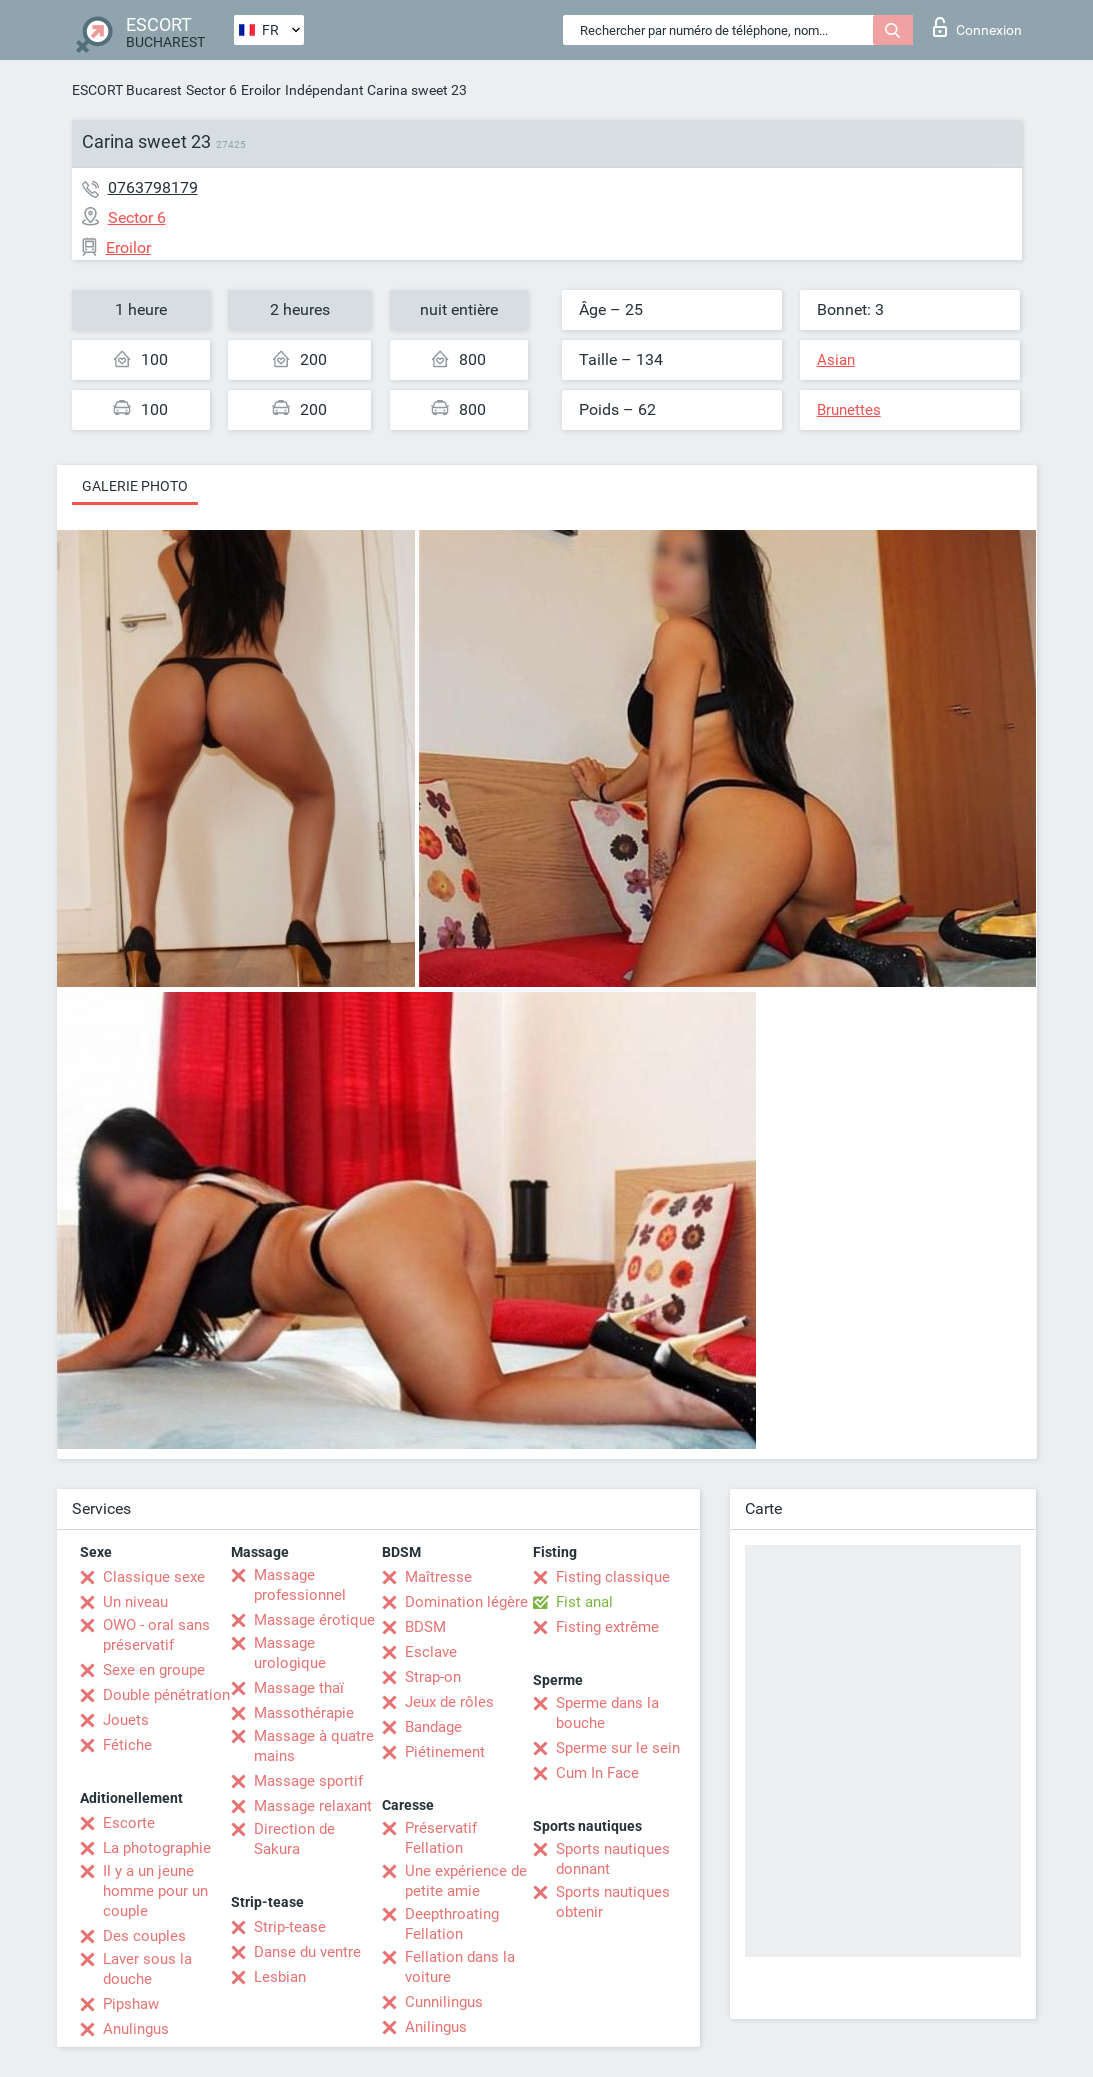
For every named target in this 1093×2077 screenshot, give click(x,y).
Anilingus (436, 2027)
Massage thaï (299, 1688)
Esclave (431, 1652)
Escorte (129, 1823)
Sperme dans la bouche (607, 1713)
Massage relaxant (313, 1806)
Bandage (433, 1727)
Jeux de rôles (449, 1702)
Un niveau (135, 1602)
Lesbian (280, 1977)
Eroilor (261, 90)
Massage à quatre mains (314, 1746)
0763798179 (153, 187)
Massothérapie (304, 1713)
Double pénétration (166, 1695)
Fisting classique (613, 1577)
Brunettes (849, 410)
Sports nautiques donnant (613, 1859)
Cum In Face (597, 1773)
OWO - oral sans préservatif (156, 1635)
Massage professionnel (300, 1585)
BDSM (425, 1627)
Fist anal (584, 1602)
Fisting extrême (607, 1627)
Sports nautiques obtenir (613, 1902)
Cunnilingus (444, 2002)
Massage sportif (308, 1781)
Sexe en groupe (154, 1670)
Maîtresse (438, 1577)
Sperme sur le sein (618, 1748)
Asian (836, 360)
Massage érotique (314, 1620)
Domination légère (466, 1602)
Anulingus (136, 2029)
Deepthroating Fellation (452, 1924)
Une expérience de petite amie (466, 1881)
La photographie (157, 1848)
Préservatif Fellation (441, 1838)
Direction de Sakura (294, 1839)
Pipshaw (131, 2004)
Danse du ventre (307, 1952)
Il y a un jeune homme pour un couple (155, 1891)
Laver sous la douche (147, 1969)
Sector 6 (211, 90)
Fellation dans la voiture (460, 1967)
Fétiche (127, 1745)
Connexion (977, 27)
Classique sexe (154, 1577)
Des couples (144, 1936)
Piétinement (445, 1752)
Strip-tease (290, 1927)
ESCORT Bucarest (127, 90)
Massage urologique (290, 1653)
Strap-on (433, 1677)
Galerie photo (135, 486)
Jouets (126, 1720)
